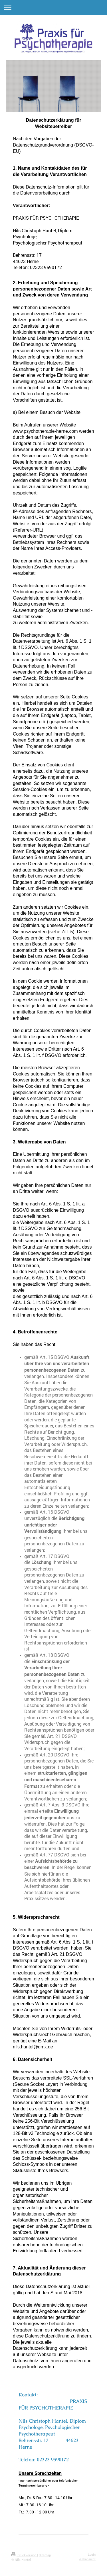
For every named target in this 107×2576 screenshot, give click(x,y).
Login (92, 2554)
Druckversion (24, 2555)
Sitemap (45, 2555)
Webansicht (87, 2559)
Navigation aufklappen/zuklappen (53, 7)
